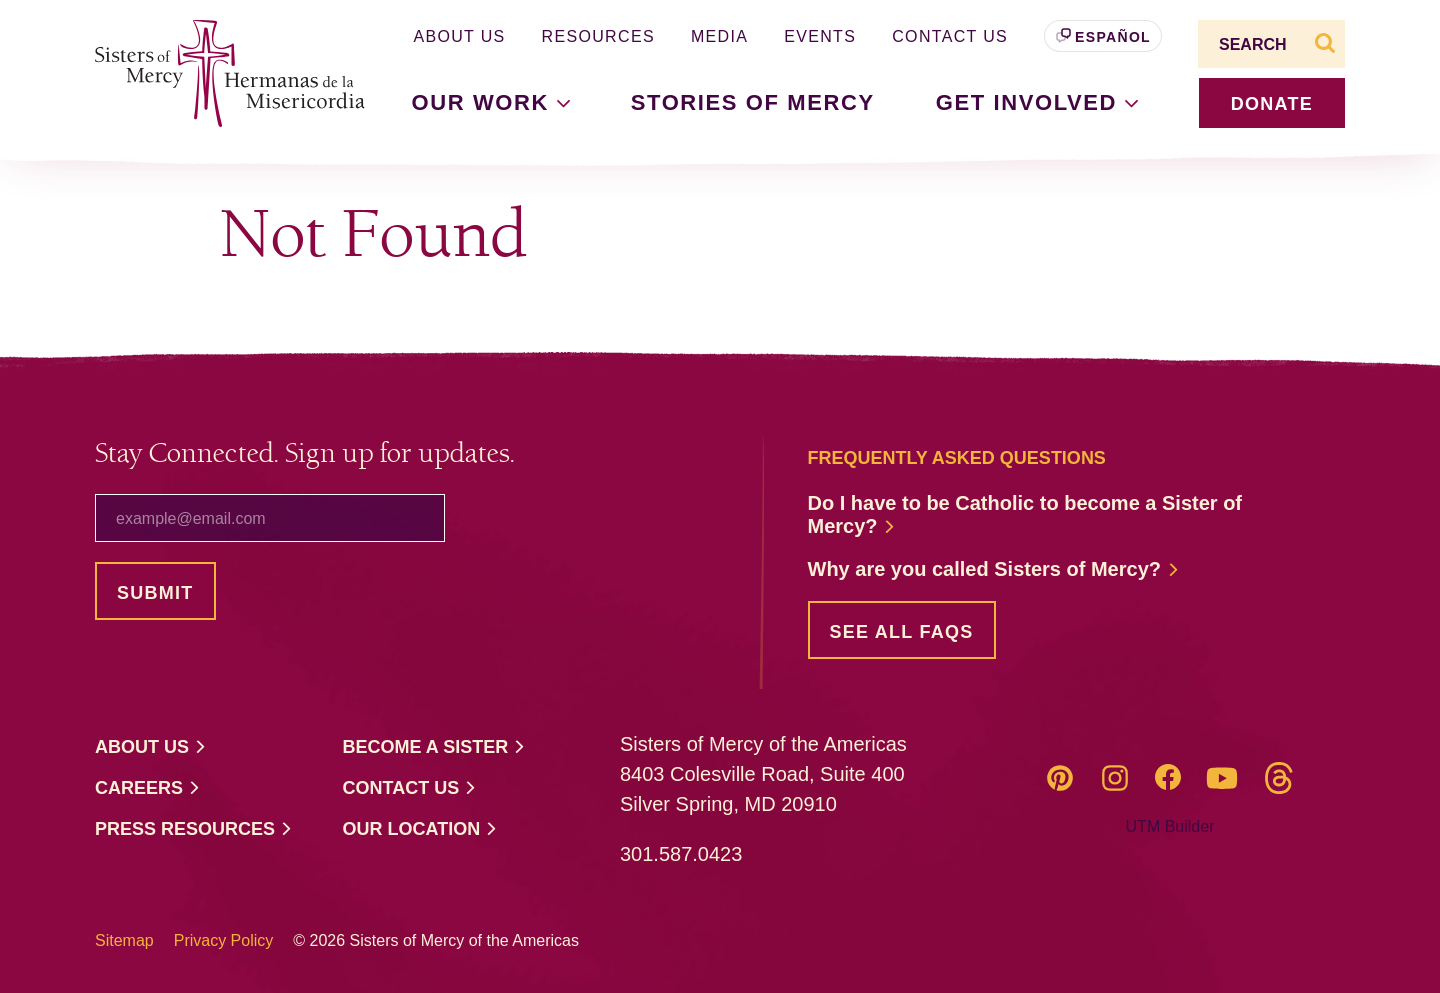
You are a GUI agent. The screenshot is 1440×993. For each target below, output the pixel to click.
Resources (598, 36)
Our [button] (491, 102)
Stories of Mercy (753, 102)
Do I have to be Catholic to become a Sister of (1025, 515)
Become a (435, 747)
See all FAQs (902, 632)
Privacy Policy (224, 940)
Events (820, 36)
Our (421, 829)
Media (719, 36)
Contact (410, 788)
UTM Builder (1170, 826)
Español (1113, 37)
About (151, 747)
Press (194, 829)
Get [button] (1037, 102)
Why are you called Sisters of (994, 569)
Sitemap (124, 940)
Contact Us (950, 36)
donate (1272, 104)
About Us (459, 36)
